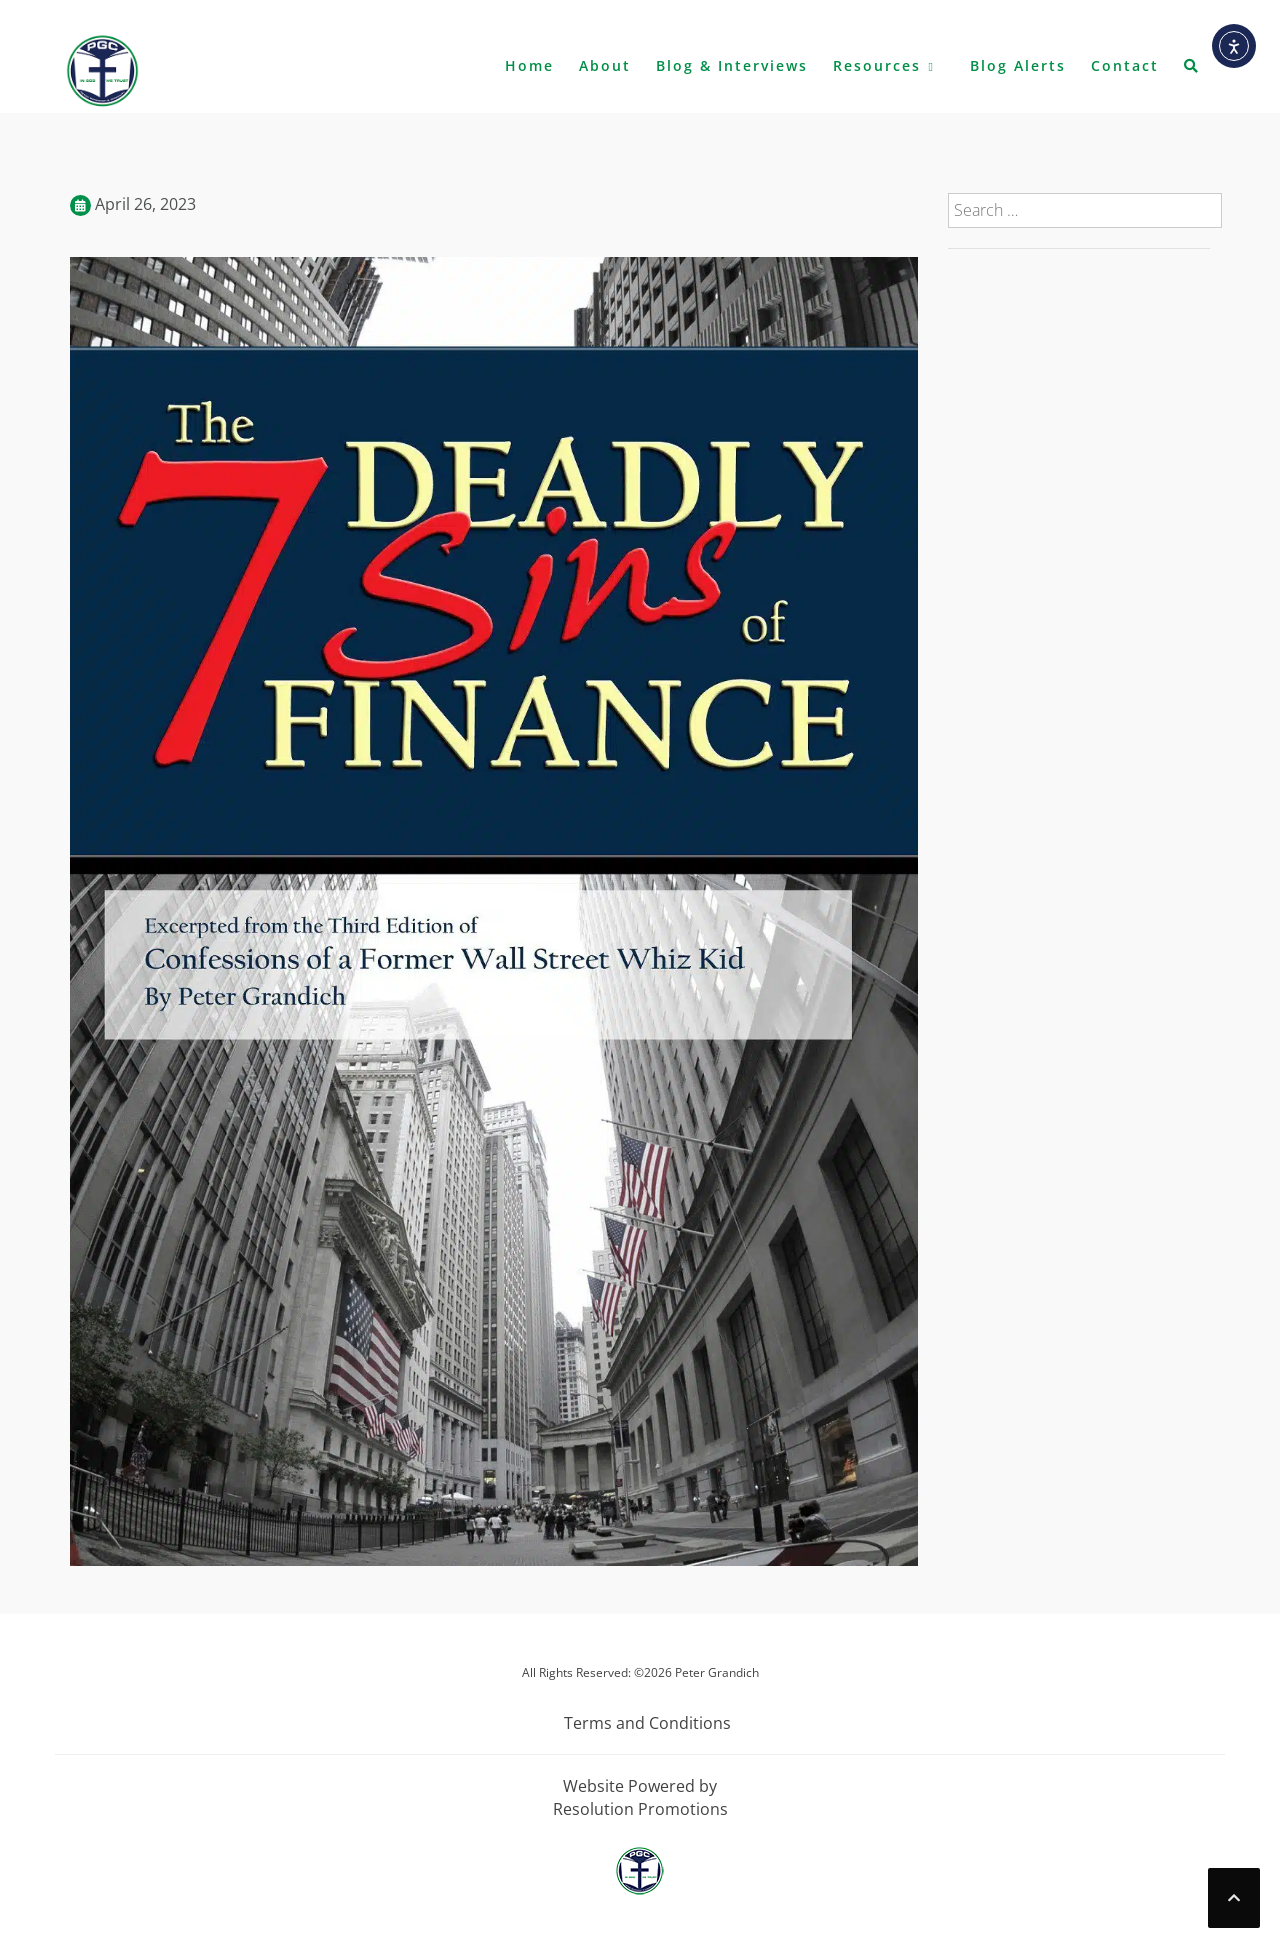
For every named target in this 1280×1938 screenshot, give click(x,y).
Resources (877, 65)
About (605, 65)
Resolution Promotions (640, 1809)
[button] (1192, 70)
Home (529, 65)
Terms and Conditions (647, 1723)
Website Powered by (640, 1786)
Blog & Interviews (732, 65)
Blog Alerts (1018, 65)
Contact (1125, 65)
